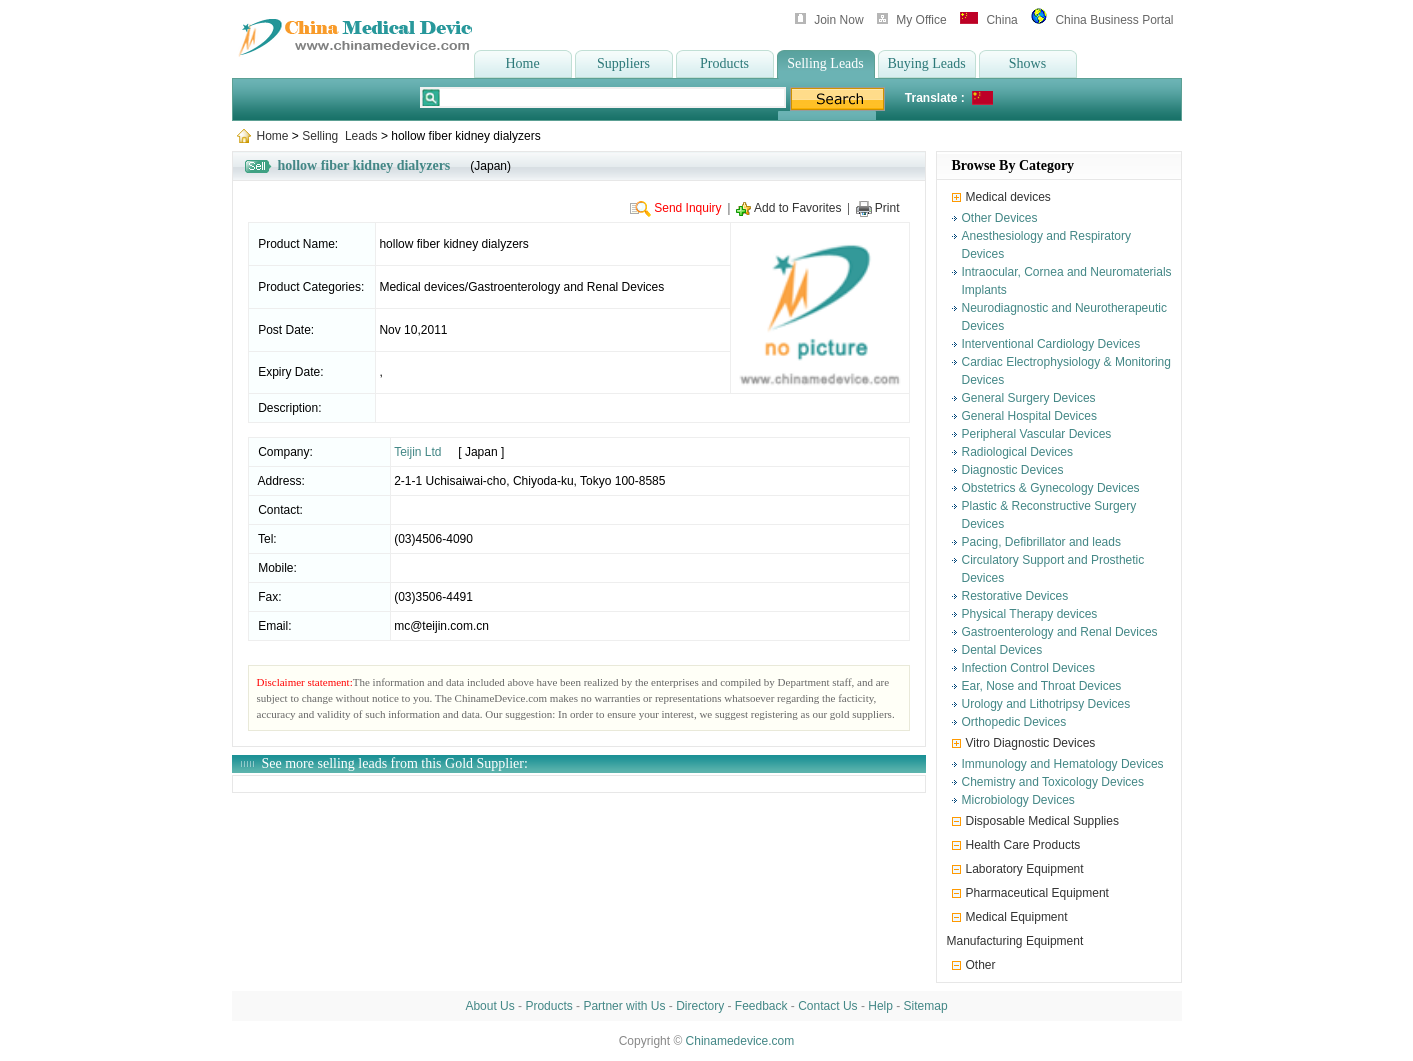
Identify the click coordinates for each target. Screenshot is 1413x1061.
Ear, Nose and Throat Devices (1042, 686)
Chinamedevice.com (740, 1041)
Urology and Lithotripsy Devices (1046, 704)
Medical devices (1008, 197)
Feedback (761, 1006)
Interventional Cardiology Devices (1051, 344)
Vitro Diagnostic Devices (1031, 743)
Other (981, 965)
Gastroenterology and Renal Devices (1060, 632)
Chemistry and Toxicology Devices (1053, 782)
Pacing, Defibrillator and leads (1041, 542)
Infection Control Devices (1028, 668)
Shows (1027, 63)
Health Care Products (1023, 845)
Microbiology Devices (1018, 800)
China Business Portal (1114, 20)
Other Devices (1000, 218)
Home (522, 63)
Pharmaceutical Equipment (1037, 893)
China (1001, 20)
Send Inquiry (687, 208)
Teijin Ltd (417, 452)
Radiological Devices (1017, 452)
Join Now (838, 20)
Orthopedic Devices (1014, 722)
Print (887, 208)
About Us (489, 1006)
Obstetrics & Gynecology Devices (1051, 488)
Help (880, 1006)
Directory (700, 1006)
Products (724, 63)
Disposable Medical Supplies (1042, 821)
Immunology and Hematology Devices (1063, 764)
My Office (921, 20)
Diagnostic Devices (1013, 470)
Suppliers (623, 63)
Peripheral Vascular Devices (1037, 434)
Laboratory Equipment (1025, 869)
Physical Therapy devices (1030, 614)
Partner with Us (624, 1006)
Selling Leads (825, 63)
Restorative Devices (1015, 596)
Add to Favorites (797, 208)
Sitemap (926, 1006)
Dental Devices (1002, 650)
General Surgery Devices (1029, 398)
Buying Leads (926, 63)
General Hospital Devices (1029, 416)
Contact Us (827, 1006)
